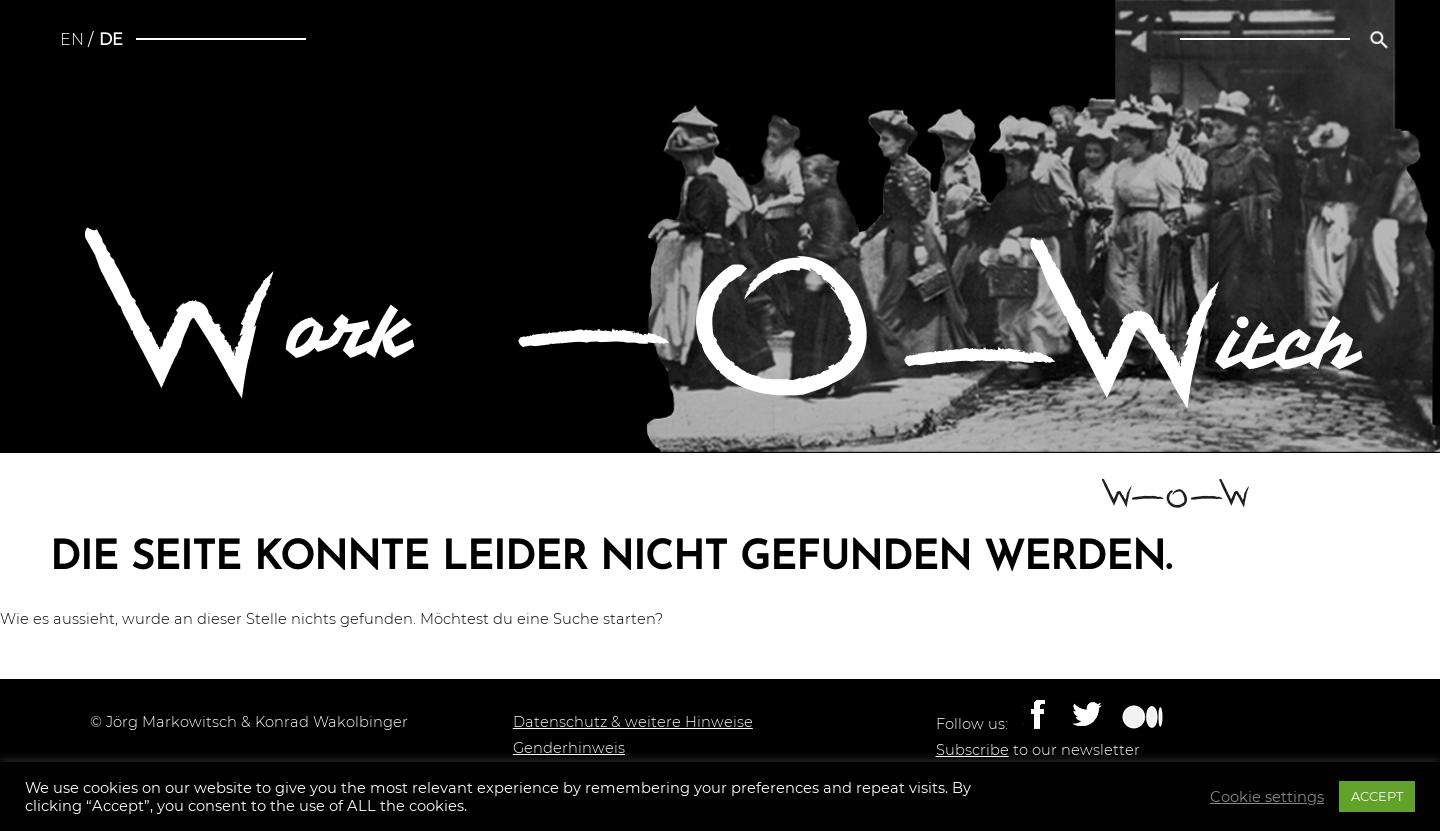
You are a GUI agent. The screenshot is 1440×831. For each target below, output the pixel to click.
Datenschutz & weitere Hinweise (633, 722)
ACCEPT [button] (1377, 796)
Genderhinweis (569, 748)
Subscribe (972, 750)
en (72, 39)
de (111, 39)
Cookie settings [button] (1267, 797)
